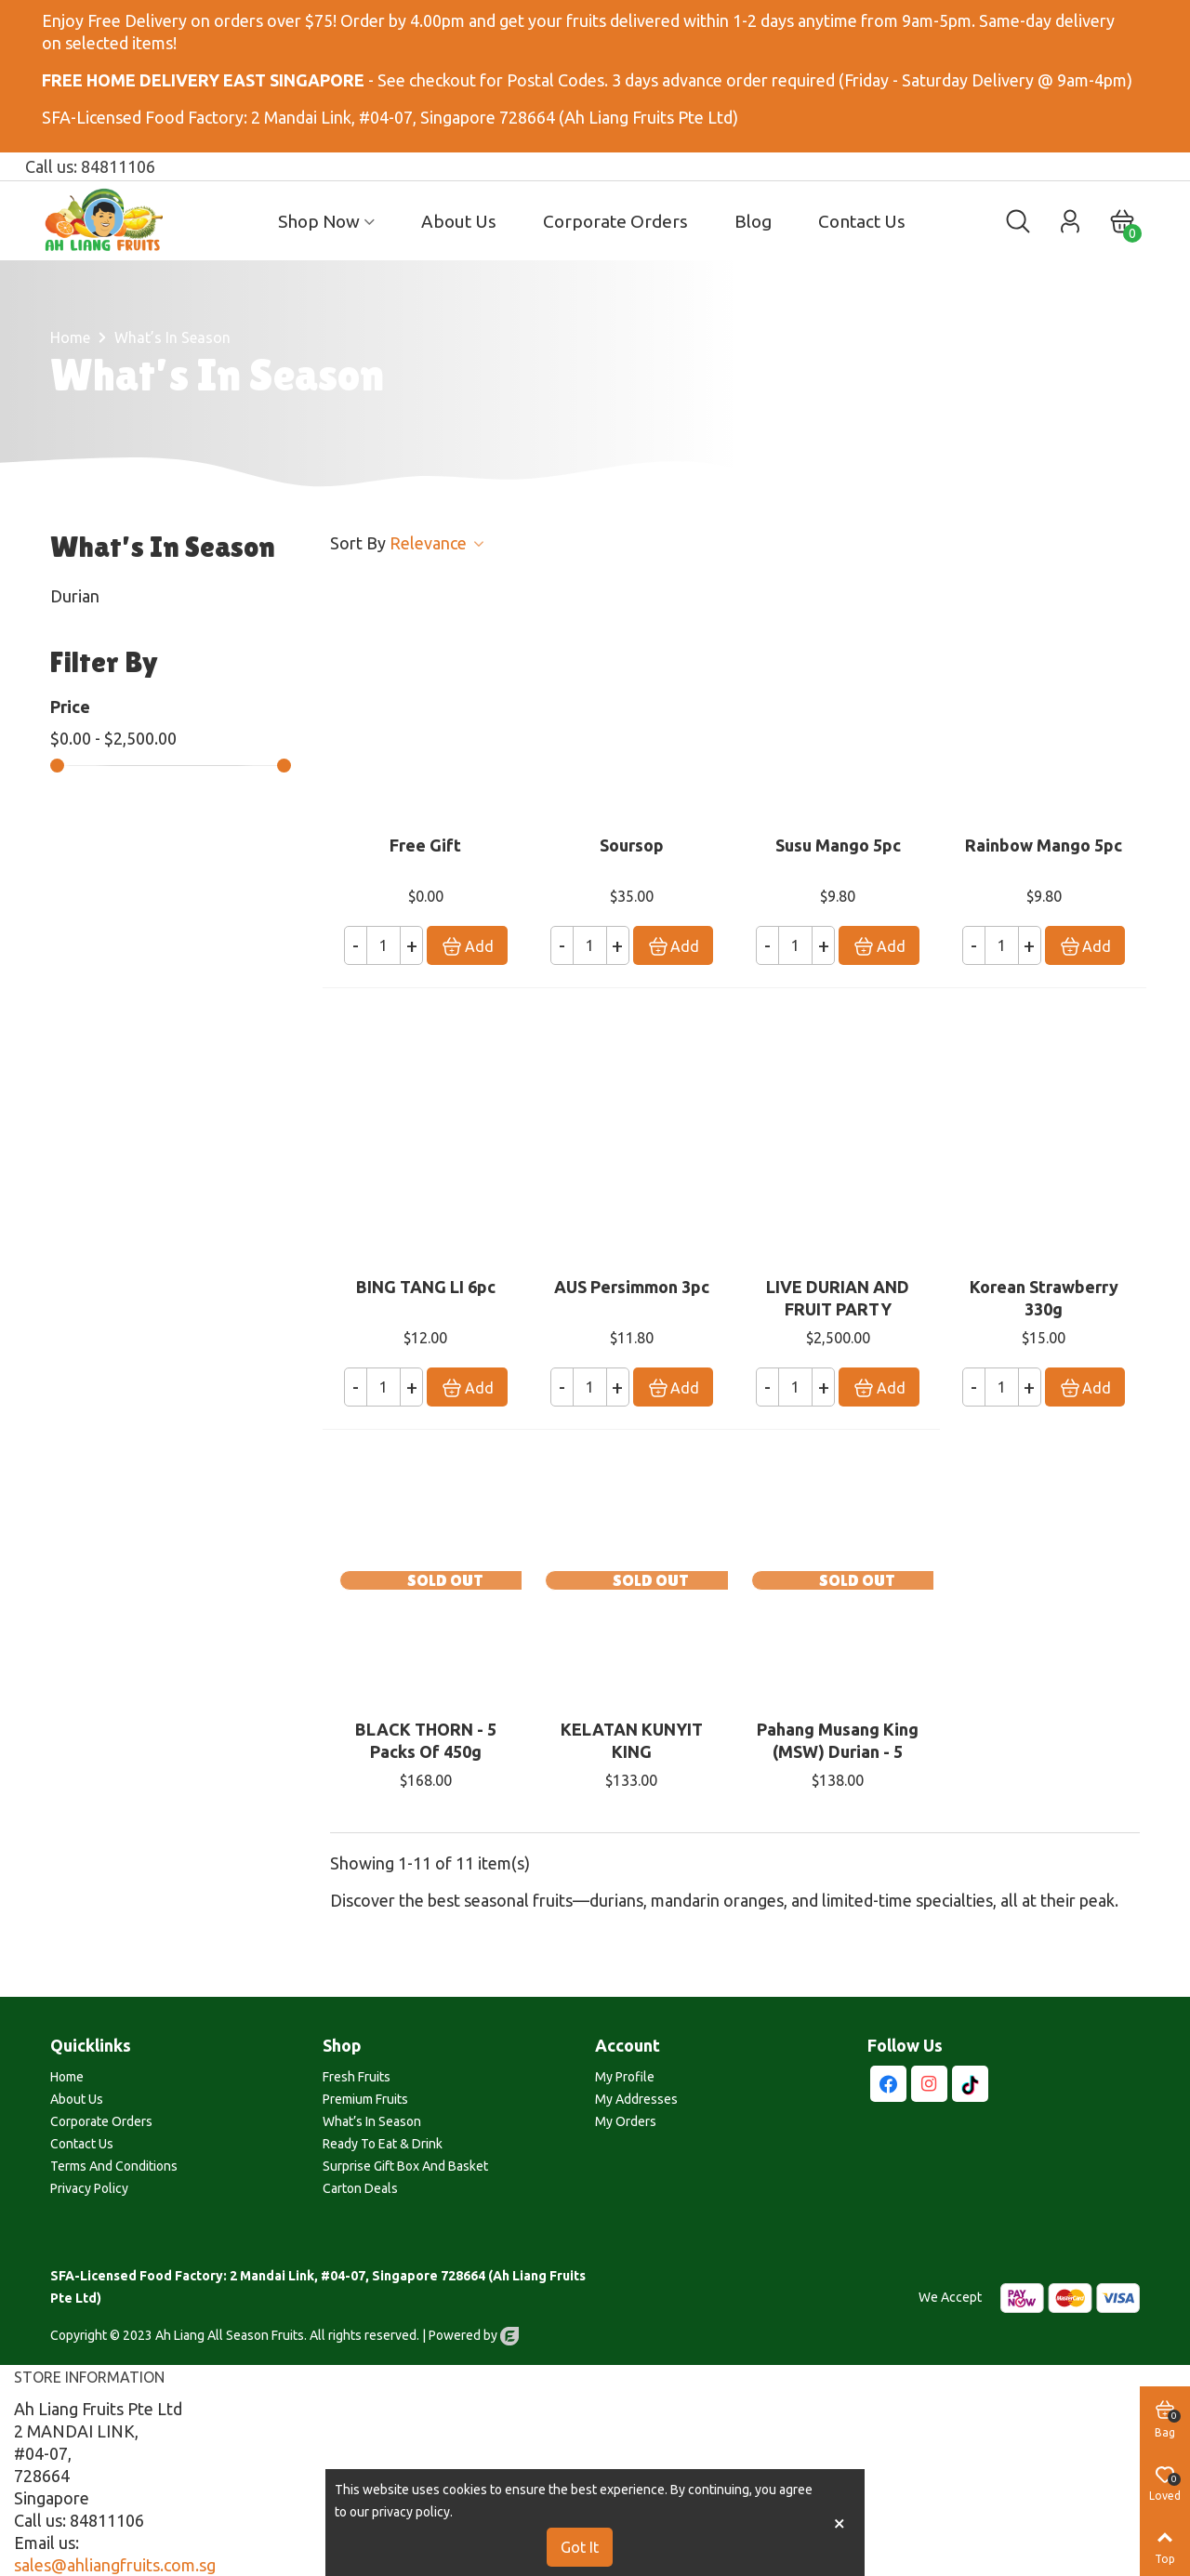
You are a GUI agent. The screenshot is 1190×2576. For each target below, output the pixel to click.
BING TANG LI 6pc (426, 1286)
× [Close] (839, 2523)
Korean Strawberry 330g (1044, 1297)
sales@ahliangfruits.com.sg (115, 2565)
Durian (74, 596)
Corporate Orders (615, 221)
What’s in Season (162, 546)
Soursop (632, 845)
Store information (89, 2377)
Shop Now (319, 221)
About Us (458, 221)
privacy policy (411, 2511)
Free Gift (425, 845)
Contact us (862, 221)
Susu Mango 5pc (838, 845)
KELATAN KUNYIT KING (632, 1740)
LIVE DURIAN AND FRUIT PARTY (837, 1297)
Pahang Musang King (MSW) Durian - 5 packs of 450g (838, 1751)
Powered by (474, 2335)
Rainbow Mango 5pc (1043, 845)
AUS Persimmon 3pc (631, 1286)
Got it (580, 2547)
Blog (753, 221)
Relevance (438, 543)
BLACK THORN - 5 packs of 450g (425, 1740)
